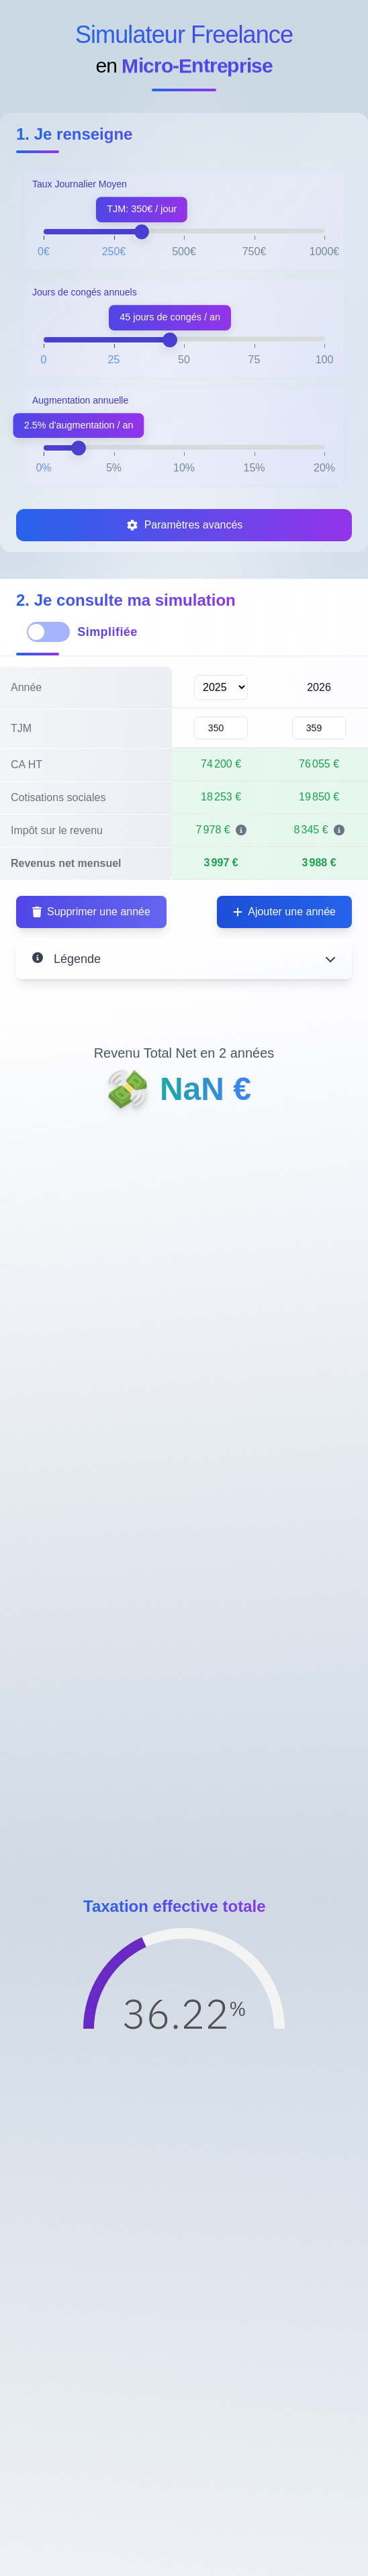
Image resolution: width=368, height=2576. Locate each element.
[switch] (48, 632)
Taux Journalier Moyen (79, 184)
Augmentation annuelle (80, 400)
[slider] (141, 231)
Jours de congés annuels (84, 292)
